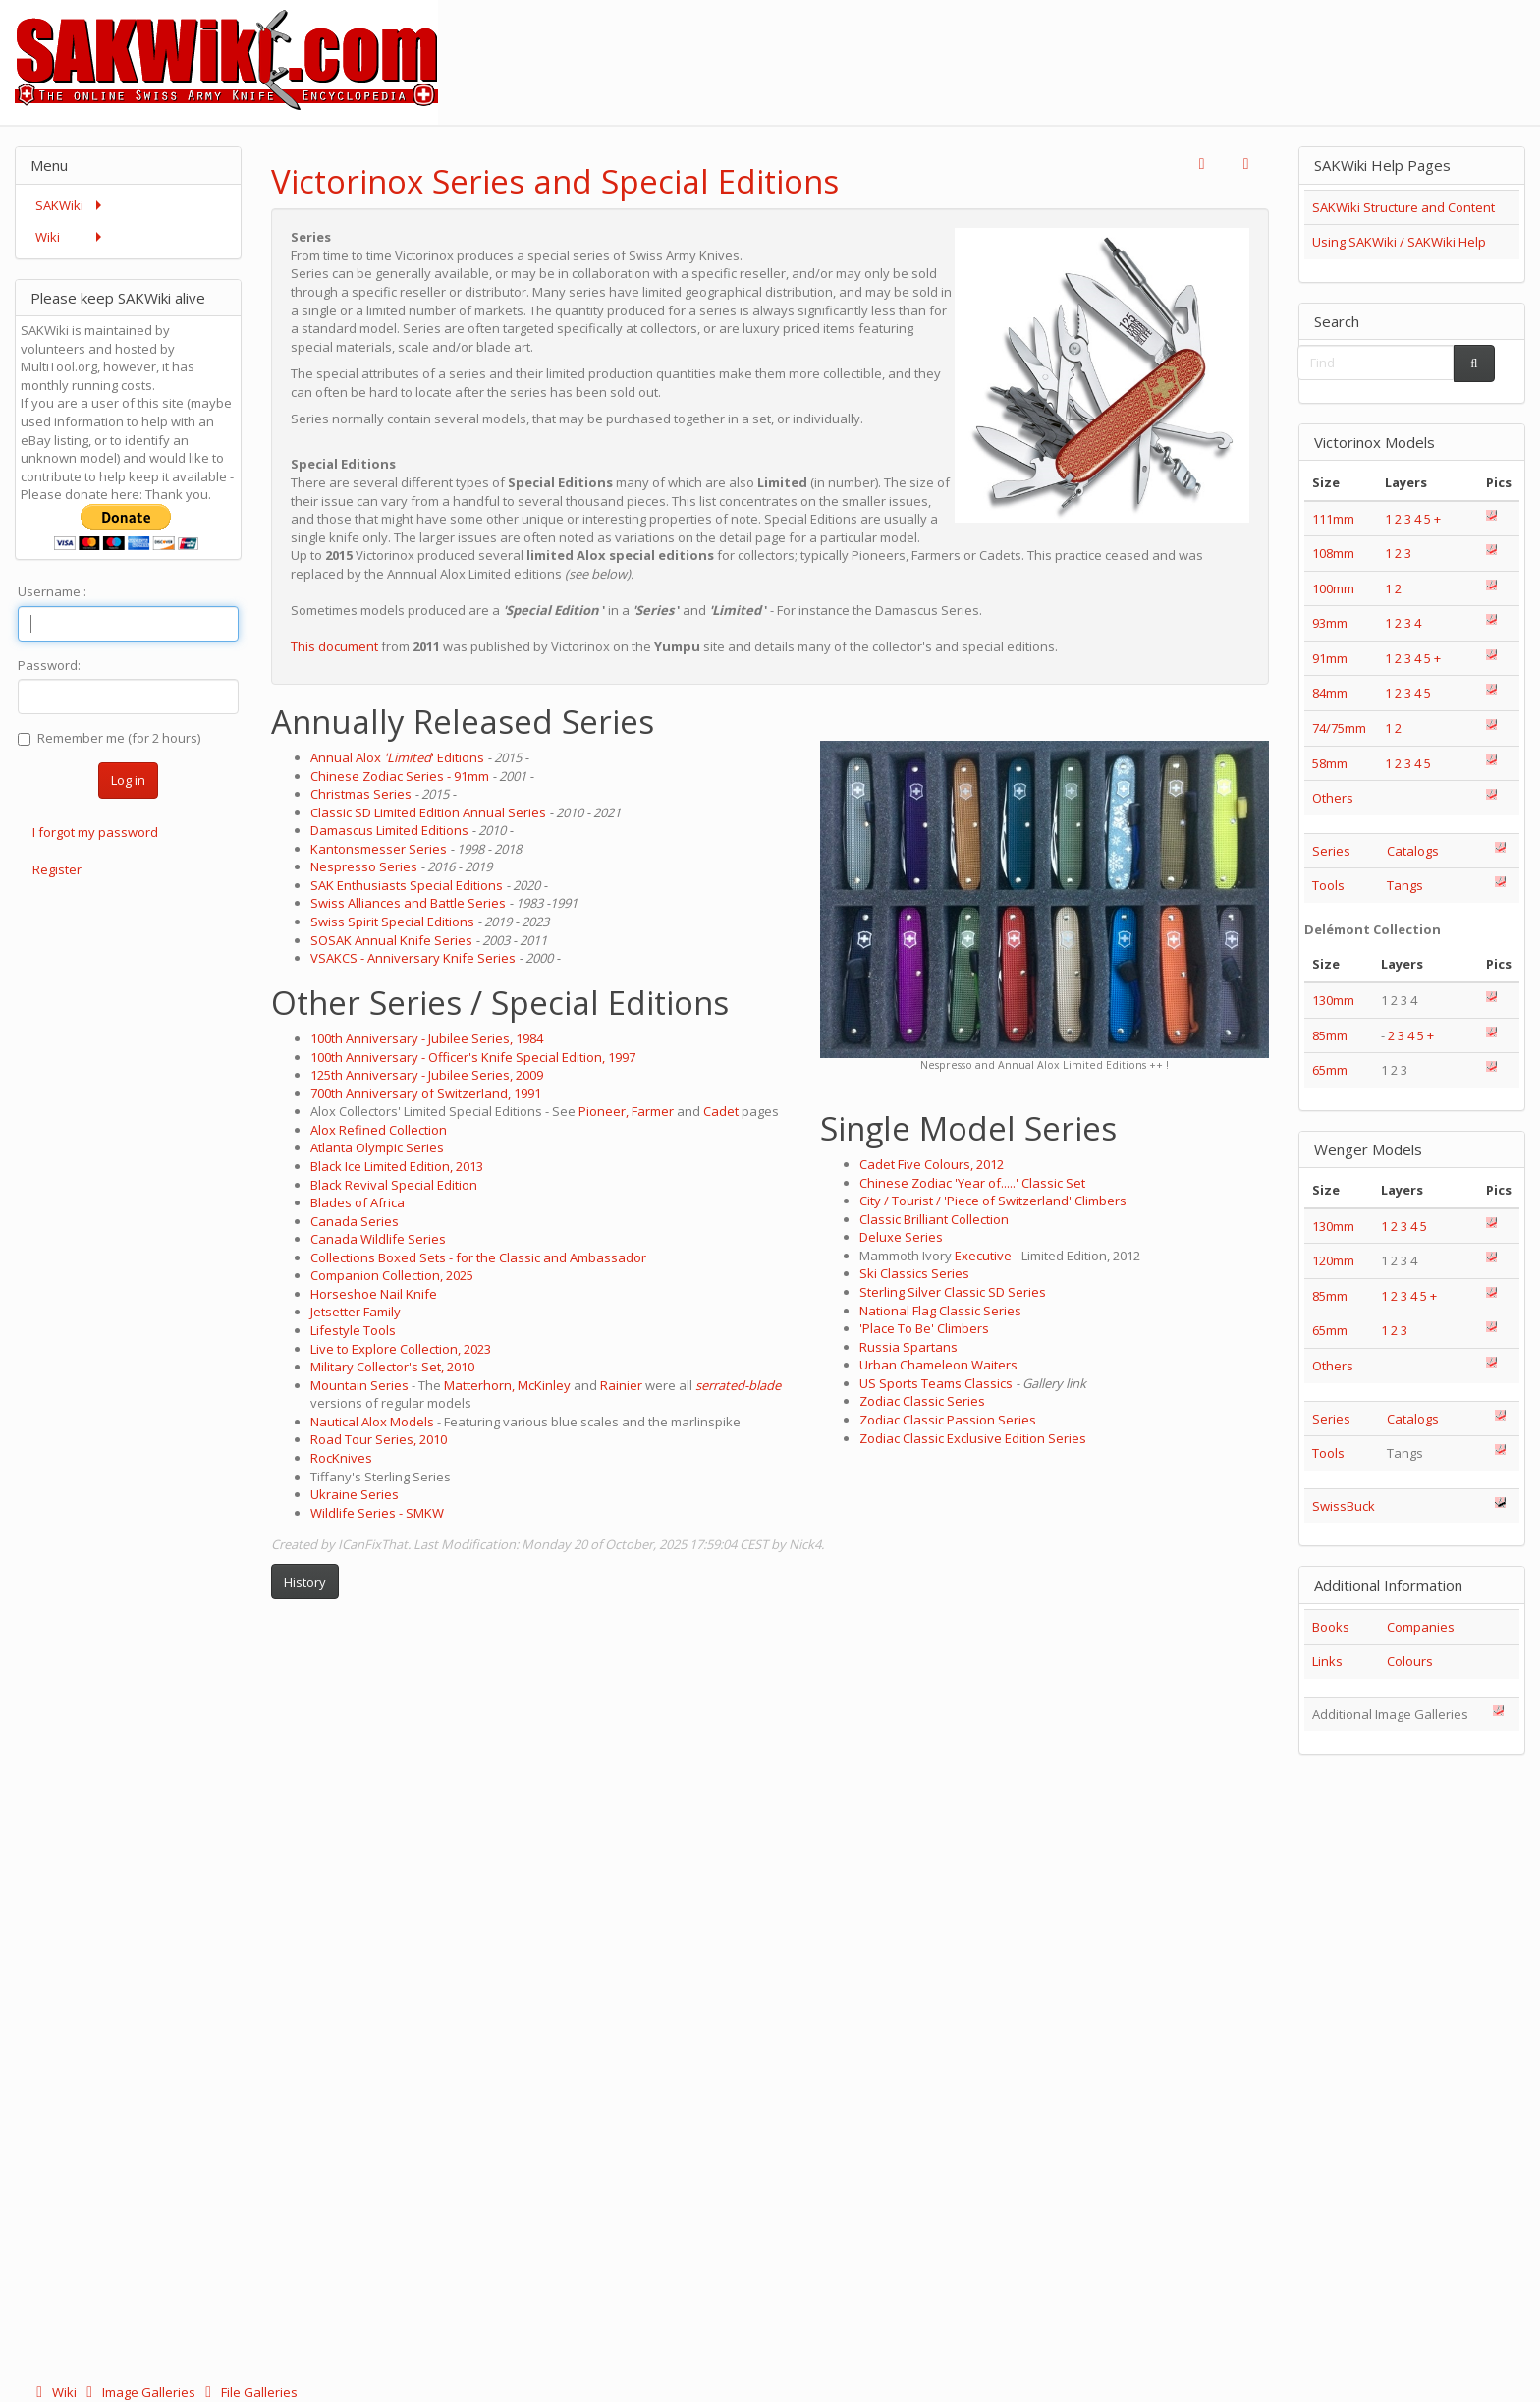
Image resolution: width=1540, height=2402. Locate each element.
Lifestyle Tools (353, 1330)
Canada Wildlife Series (378, 1239)
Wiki (54, 2392)
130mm (1333, 1000)
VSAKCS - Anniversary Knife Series (413, 958)
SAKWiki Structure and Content (1403, 207)
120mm (1333, 1260)
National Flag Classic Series (940, 1310)
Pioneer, (603, 1111)
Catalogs (1413, 851)
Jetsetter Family (355, 1311)
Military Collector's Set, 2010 (392, 1366)
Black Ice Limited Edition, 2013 (396, 1166)
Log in (128, 780)
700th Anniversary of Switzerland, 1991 (425, 1093)
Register (57, 869)
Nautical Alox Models (372, 1421)
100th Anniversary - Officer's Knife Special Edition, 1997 (472, 1057)
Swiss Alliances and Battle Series (408, 903)
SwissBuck (1343, 1506)
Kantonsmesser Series (378, 849)
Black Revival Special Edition (393, 1185)
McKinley (544, 1385)
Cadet (721, 1111)
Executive (985, 1255)
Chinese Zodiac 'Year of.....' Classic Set (972, 1183)
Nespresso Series (363, 866)
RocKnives (341, 1458)
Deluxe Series (901, 1237)
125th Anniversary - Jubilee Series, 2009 (426, 1075)
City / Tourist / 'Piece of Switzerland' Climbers (993, 1200)
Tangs (1405, 885)
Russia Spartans (908, 1347)
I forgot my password (95, 832)
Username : (52, 591)
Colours (1410, 1661)
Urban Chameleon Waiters (938, 1364)
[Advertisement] (1182, 44)
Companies (1421, 1627)
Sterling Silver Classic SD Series (952, 1292)
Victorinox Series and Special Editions (555, 181)
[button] (1202, 164)
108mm (1333, 553)
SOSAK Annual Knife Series (391, 940)
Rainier (621, 1385)
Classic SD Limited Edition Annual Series (428, 812)
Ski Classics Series (914, 1273)
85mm (1330, 1035)
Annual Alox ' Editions (397, 757)
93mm (1330, 623)
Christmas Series (361, 794)
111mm (1333, 519)
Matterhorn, (479, 1385)
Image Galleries (139, 2392)
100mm (1333, 588)
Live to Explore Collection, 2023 (400, 1349)
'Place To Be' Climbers (924, 1328)
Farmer (653, 1111)
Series (1331, 851)
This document (334, 646)
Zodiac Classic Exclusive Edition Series (972, 1438)
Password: (49, 665)
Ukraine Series (354, 1494)
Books (1330, 1627)
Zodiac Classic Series (922, 1401)
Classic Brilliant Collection (934, 1219)
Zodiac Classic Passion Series (947, 1419)
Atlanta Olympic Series (377, 1147)
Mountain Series (359, 1385)
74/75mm (1339, 728)
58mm (1330, 763)
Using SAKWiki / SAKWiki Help (1399, 242)
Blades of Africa (357, 1202)
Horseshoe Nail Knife (373, 1294)
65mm (1330, 1070)
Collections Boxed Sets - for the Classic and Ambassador (478, 1257)
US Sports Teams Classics (936, 1383)
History (305, 1582)
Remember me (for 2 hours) (109, 738)
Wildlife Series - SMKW (377, 1513)
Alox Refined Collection (378, 1130)
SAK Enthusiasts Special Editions (406, 885)
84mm (1330, 692)
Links (1327, 1661)
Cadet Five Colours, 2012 (931, 1164)
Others (1332, 798)
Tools (1328, 885)
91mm (1330, 658)
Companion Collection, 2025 (391, 1275)
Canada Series (354, 1221)
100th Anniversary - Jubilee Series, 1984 (426, 1038)
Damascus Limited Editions (389, 830)
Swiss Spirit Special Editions (392, 921)
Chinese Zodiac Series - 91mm (399, 776)
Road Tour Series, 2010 (378, 1439)
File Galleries (248, 2392)
